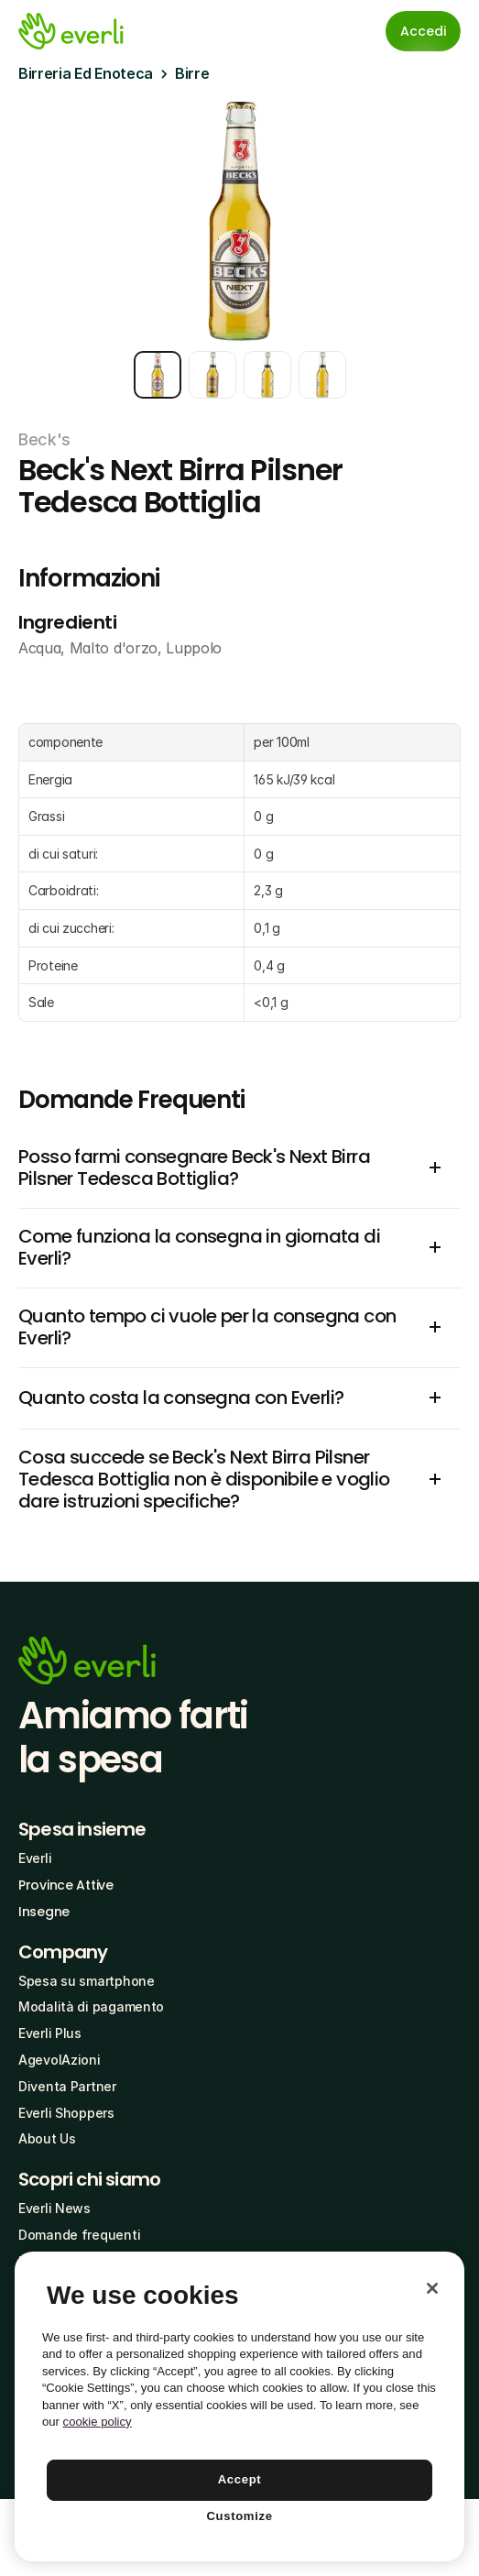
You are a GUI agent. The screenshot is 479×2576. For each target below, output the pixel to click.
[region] (239, 2406)
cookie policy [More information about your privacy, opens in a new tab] (97, 2421)
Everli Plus (50, 2033)
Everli (34, 1858)
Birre (192, 73)
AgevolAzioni (59, 2059)
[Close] (432, 2288)
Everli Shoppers (66, 2113)
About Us (47, 2138)
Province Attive (66, 1885)
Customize (239, 2516)
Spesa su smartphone (86, 1981)
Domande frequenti (79, 2234)
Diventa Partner (67, 2086)
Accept (240, 2479)
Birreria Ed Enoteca (85, 73)
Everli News (54, 2208)
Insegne (44, 1911)
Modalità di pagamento (91, 2006)
